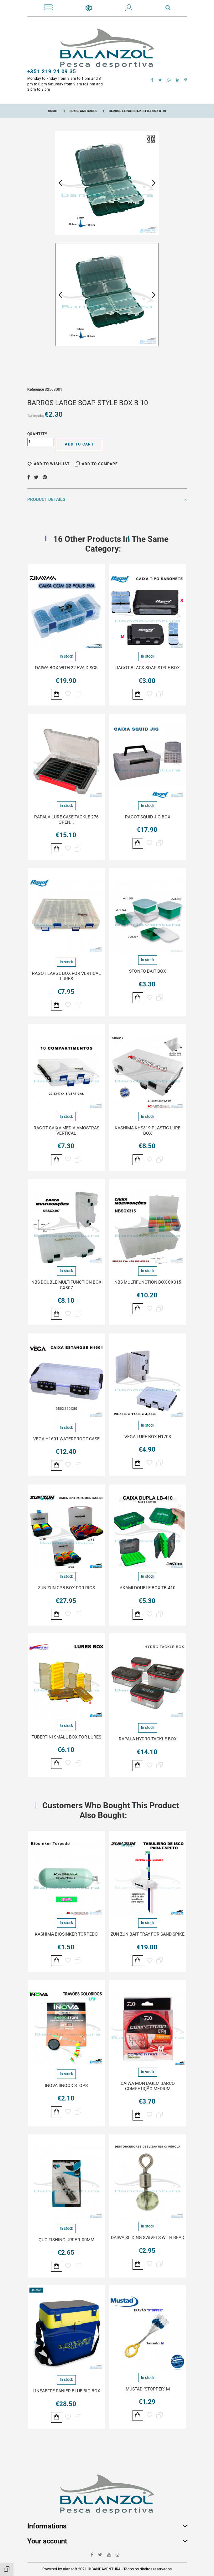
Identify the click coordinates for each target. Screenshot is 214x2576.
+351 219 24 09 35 (51, 71)
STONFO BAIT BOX (147, 971)
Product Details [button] (107, 499)
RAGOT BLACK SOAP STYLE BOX (147, 667)
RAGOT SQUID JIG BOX (147, 816)
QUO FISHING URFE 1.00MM (66, 2239)
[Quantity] (40, 442)
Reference (35, 389)
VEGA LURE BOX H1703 (147, 1436)
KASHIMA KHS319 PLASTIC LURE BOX (147, 1130)
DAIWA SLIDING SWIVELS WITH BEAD (147, 2237)
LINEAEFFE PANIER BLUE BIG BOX (66, 2390)
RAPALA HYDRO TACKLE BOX (148, 1738)
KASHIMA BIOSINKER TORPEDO (66, 1934)
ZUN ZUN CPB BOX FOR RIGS (66, 1587)
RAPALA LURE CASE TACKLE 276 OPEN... (66, 819)
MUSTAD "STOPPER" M (148, 2388)
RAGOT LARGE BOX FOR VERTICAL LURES (66, 976)
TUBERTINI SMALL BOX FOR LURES (66, 1736)
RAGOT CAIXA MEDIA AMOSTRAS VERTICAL (66, 1130)
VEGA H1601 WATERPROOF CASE (66, 1438)
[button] (128, 9)
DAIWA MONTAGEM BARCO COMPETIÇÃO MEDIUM (148, 2086)
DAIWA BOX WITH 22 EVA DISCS (66, 667)
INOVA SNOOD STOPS (66, 2085)
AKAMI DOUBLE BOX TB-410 (147, 1587)
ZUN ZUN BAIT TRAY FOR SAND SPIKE (148, 1934)
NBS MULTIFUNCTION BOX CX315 (147, 1282)
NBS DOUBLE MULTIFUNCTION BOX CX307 (66, 1285)
